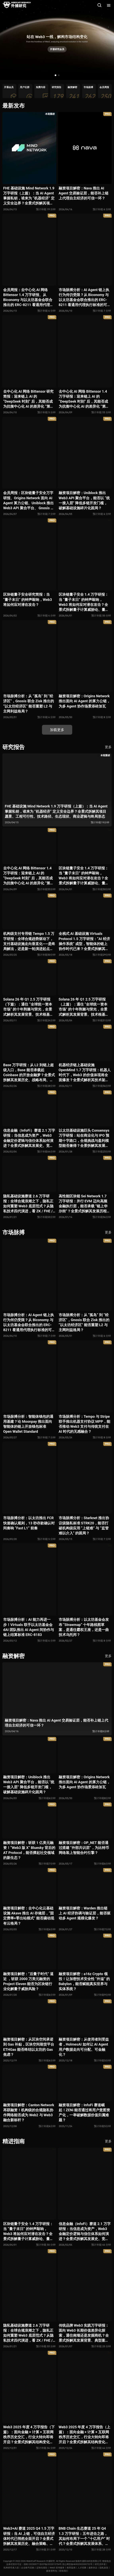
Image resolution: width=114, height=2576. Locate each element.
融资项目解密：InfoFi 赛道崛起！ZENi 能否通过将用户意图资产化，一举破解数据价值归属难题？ (84, 2112)
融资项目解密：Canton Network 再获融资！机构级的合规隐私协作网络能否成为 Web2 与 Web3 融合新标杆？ (28, 2112)
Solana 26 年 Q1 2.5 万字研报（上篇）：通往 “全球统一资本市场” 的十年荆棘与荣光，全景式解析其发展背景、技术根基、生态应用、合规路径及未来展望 (84, 1007)
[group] (9, 91)
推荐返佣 (71, 2567)
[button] (55, 75)
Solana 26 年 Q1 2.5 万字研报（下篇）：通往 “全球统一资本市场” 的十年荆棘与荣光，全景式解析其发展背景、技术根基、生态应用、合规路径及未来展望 (28, 1007)
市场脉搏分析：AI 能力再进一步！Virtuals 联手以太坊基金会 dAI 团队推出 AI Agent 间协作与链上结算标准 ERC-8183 (28, 1627)
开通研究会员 (57, 49)
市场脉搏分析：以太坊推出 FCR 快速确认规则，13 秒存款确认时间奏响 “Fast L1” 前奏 (29, 1523)
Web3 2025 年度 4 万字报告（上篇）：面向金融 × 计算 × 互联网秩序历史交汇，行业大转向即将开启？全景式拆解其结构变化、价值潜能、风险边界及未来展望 (84, 2435)
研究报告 (13, 747)
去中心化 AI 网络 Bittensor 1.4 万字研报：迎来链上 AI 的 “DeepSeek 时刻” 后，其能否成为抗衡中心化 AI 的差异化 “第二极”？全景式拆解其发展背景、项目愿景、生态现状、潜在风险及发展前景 (84, 399)
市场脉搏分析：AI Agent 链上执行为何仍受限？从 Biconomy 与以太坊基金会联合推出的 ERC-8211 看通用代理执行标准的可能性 (85, 297)
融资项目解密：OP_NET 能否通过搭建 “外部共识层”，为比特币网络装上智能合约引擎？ (84, 1848)
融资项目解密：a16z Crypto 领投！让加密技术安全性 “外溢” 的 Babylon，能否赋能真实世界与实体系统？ (84, 1981)
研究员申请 (100, 2564)
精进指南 (13, 2141)
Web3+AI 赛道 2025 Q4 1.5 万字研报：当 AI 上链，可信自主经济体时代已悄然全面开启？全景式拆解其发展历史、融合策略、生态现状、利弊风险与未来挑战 (29, 2536)
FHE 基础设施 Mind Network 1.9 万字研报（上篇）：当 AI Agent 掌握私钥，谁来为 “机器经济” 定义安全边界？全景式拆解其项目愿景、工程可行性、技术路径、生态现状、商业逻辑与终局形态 (29, 196)
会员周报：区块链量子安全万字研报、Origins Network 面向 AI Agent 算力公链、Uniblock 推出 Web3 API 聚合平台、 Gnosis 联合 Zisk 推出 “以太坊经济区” (28, 500)
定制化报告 (41, 2567)
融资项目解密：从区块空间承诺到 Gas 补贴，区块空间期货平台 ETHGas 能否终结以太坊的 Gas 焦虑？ (28, 2047)
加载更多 (57, 730)
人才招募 (82, 2567)
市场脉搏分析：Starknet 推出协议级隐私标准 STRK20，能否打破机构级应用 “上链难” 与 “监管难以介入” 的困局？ (84, 1525)
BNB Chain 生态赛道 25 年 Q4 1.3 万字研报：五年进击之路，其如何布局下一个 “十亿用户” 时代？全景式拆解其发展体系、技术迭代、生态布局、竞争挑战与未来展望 (84, 2536)
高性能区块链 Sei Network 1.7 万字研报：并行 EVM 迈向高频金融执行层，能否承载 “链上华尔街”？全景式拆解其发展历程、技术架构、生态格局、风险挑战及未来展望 (84, 1204)
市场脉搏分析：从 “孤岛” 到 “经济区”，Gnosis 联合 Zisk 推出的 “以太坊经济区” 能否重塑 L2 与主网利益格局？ (28, 703)
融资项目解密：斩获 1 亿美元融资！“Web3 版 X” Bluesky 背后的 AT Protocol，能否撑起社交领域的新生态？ (29, 1850)
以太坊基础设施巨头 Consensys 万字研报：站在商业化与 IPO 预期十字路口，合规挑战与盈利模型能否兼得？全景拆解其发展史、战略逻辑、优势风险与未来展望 (84, 1138)
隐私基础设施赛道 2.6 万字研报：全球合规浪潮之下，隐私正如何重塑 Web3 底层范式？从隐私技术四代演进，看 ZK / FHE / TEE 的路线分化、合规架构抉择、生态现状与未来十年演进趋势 (28, 1204)
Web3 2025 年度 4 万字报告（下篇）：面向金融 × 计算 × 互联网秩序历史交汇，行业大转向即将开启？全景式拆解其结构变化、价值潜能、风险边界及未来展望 (29, 2435)
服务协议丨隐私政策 (98, 2567)
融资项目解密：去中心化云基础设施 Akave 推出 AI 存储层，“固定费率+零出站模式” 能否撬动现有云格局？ (28, 1915)
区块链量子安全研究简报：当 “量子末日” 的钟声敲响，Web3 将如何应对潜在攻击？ (27, 599)
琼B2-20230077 (31, 2564)
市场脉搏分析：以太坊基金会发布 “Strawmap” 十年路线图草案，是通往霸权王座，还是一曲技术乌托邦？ (84, 1627)
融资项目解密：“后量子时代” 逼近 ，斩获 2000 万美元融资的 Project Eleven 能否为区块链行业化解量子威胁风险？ (28, 1981)
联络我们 (63, 2571)
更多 (108, 747)
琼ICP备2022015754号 (50, 2564)
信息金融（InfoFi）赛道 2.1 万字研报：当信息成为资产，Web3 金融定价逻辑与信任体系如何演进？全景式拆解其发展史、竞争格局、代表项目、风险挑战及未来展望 (29, 1138)
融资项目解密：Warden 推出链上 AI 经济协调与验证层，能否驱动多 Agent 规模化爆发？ (84, 1913)
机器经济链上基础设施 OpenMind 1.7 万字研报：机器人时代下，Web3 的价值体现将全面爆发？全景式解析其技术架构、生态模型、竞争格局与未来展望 (85, 1073)
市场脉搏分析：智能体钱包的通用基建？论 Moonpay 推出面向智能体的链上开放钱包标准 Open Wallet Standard (28, 1424)
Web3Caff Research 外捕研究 (40, 2561)
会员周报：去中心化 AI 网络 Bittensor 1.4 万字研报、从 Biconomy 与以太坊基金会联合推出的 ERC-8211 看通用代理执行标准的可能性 (28, 297)
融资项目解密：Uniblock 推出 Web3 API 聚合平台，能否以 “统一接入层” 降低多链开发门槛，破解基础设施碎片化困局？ (84, 500)
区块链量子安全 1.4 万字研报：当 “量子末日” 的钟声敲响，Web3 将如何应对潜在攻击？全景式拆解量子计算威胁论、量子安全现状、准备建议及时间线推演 (84, 602)
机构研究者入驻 (11, 2567)
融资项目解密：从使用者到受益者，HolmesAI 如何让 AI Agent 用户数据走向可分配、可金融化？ (84, 2047)
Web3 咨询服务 (57, 2567)
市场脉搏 (13, 1232)
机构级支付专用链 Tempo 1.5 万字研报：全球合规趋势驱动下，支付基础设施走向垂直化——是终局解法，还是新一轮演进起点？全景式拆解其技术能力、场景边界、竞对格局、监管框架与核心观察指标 (29, 941)
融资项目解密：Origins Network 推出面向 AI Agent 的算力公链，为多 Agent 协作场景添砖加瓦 (84, 701)
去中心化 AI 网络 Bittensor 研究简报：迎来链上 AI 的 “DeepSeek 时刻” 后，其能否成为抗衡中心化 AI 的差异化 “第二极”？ (28, 399)
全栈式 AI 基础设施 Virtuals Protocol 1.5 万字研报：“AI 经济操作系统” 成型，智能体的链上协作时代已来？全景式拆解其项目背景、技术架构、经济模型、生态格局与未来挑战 (84, 941)
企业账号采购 (27, 2567)
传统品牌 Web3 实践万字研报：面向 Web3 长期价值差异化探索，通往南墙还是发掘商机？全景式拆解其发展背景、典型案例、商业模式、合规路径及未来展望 (84, 2333)
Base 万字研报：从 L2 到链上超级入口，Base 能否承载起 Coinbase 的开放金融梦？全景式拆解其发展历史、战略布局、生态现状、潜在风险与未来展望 (29, 1073)
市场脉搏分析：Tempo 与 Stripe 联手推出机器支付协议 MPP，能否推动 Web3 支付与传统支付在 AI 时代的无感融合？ (84, 1424)
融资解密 (13, 1656)
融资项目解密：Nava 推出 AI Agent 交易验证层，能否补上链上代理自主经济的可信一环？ (84, 193)
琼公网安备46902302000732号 (77, 2564)
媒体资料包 (51, 2571)
